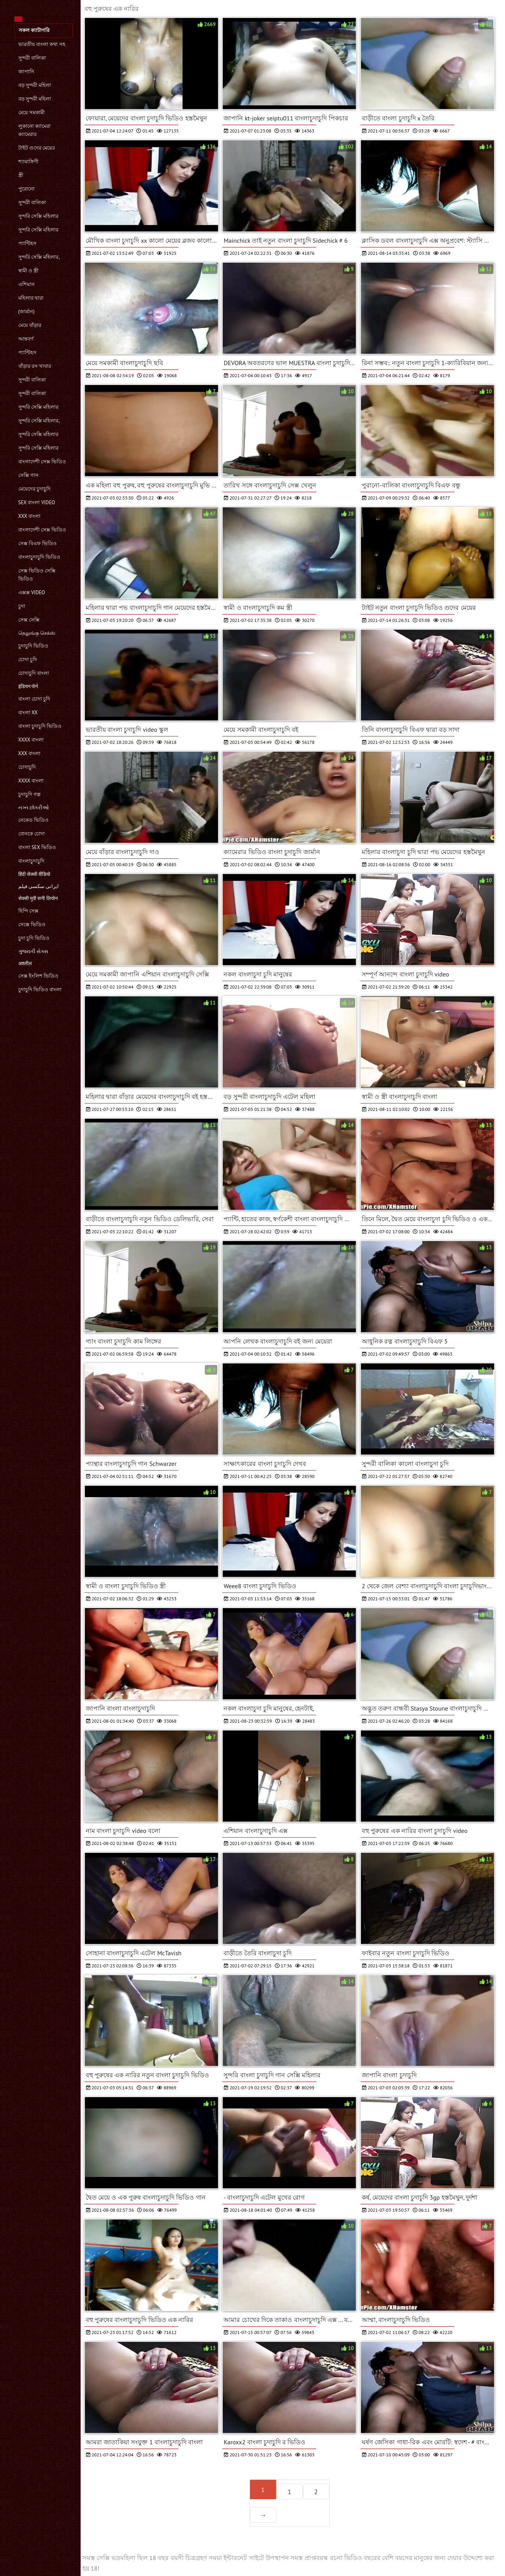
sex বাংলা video (36, 502)
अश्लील (25, 963)
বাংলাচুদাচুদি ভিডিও (39, 557)
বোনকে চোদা (31, 833)
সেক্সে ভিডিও (32, 924)
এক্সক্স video (31, 592)
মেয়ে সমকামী (31, 112)
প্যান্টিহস (27, 243)
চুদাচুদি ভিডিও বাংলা (40, 989)
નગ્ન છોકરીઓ (33, 807)
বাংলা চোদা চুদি (34, 699)
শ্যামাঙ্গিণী (28, 161)
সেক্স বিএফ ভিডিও (37, 543)
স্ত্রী (20, 175)
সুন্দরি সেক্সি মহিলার (38, 216)
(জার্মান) (26, 311)
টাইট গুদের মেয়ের (36, 148)
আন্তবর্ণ (25, 338)
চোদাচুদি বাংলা (33, 673)
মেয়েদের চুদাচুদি (34, 489)
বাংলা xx (28, 712)
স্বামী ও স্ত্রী (28, 270)
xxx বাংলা (29, 516)
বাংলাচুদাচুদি (31, 861)
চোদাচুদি (27, 767)
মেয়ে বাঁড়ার (29, 325)
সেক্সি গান (28, 475)
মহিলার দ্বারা (31, 298)
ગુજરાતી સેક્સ (33, 951)
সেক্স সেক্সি (29, 619)
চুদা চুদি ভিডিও (34, 938)
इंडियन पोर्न (28, 686)
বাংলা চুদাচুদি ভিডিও (40, 726)
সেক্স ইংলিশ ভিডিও (38, 976)
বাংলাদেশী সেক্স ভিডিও (42, 461)
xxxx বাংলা (31, 739)
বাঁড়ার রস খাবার (34, 366)
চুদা (21, 606)
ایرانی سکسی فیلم (38, 886)
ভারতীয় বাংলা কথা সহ (41, 44)
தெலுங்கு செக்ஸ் (36, 633)
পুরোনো (26, 188)
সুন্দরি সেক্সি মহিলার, (39, 257)
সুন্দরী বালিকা (32, 58)
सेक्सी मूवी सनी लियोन (38, 898)
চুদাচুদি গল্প (29, 794)
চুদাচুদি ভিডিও (33, 646)
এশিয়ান (26, 284)
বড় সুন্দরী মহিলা (34, 85)
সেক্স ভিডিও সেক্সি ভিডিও (37, 574)
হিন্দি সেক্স (28, 911)
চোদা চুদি (27, 659)
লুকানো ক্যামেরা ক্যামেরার (34, 130)
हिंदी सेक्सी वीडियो (34, 874)
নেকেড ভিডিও (33, 820)
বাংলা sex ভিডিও (37, 847)
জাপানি (26, 71)
